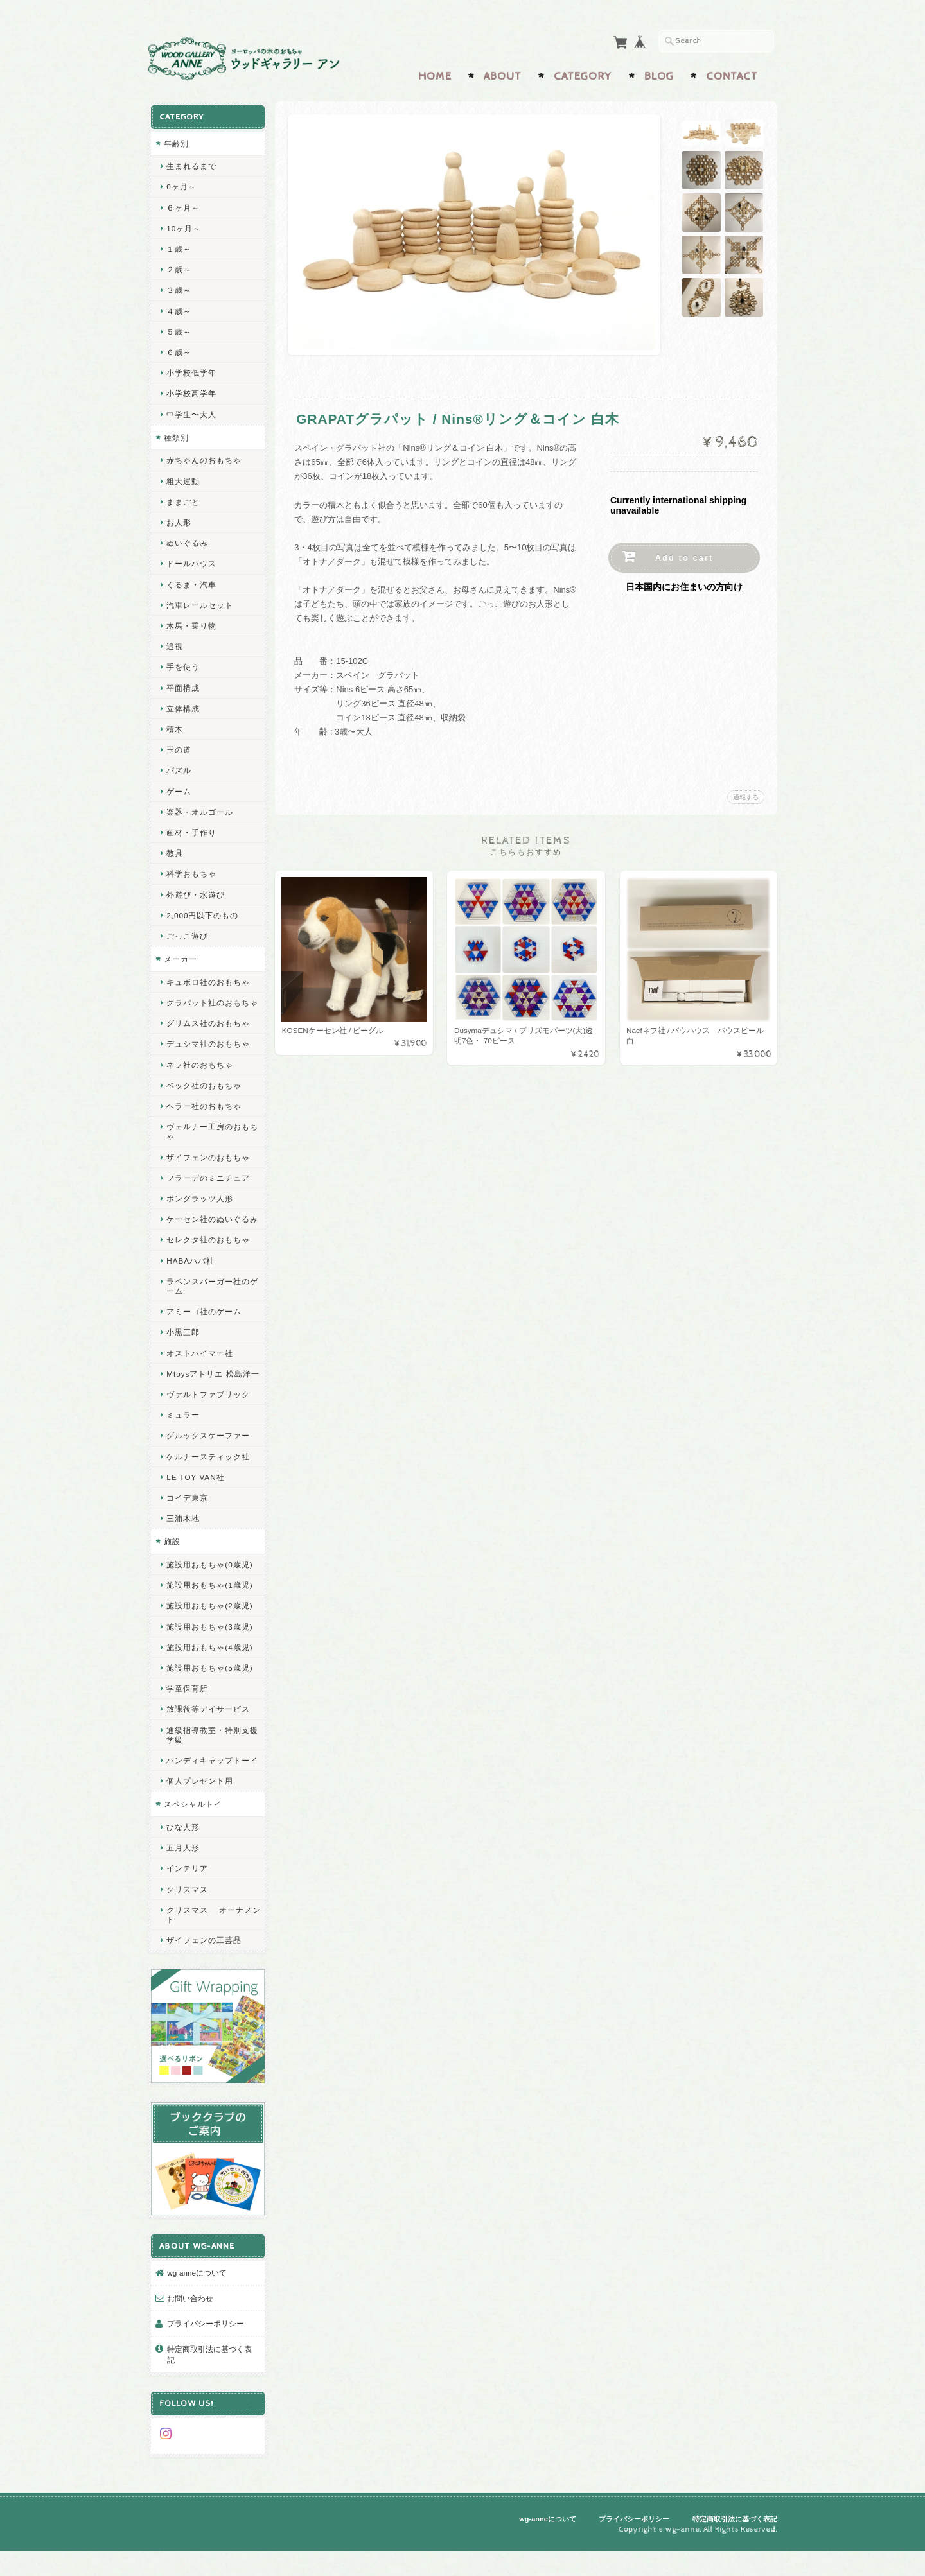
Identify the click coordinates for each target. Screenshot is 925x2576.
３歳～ (178, 288)
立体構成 (183, 706)
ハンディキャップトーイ (208, 1793)
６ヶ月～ (183, 206)
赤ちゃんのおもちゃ (204, 459)
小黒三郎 (183, 1350)
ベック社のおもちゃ (204, 1094)
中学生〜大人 (191, 412)
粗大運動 (183, 479)
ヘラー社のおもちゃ (204, 1114)
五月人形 (183, 1885)
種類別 (176, 435)
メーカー (180, 957)
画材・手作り (191, 831)
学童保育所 (187, 1716)
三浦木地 (183, 1546)
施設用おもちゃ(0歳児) (209, 1592)
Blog (659, 75)
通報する (746, 795)
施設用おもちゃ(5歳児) (209, 1695)
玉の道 (178, 748)
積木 (174, 728)
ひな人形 (183, 1864)
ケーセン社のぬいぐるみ (208, 1232)
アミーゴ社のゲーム (204, 1329)
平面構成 (183, 686)
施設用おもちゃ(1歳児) (209, 1612)
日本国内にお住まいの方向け (684, 585)
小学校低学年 (191, 371)
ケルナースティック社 (208, 1484)
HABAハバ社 (190, 1279)
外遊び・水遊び (195, 893)
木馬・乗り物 (191, 624)
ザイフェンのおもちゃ (208, 1165)
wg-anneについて (197, 2302)
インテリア (187, 1906)
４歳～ (178, 309)
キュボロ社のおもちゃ (208, 980)
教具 (174, 852)
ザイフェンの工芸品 (204, 1978)
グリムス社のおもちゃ (208, 1031)
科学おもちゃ (191, 872)
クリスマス (187, 1926)
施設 (172, 1569)
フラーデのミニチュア (208, 1186)
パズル (178, 769)
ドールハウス (191, 562)
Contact (732, 75)
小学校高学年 (191, 392)
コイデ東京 (187, 1525)
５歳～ (178, 330)
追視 (174, 645)
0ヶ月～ (181, 185)
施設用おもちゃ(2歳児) (209, 1634)
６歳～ (178, 351)
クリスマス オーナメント (209, 1952)
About (503, 75)
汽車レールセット (199, 603)
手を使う (183, 665)
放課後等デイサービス (208, 1737)
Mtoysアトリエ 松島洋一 (208, 1396)
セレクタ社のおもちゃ (208, 1257)
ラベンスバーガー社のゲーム (208, 1304)
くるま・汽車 (191, 583)
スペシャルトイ (193, 1842)
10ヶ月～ (183, 226)
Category (583, 75)
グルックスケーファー (208, 1463)
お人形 (178, 521)
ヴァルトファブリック (208, 1422)
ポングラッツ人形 (199, 1207)
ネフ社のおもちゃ (199, 1072)
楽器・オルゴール (199, 810)
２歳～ (178, 268)
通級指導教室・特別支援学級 (208, 1762)
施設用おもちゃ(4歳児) (209, 1675)
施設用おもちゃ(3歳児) (209, 1654)
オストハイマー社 (199, 1371)
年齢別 (176, 141)
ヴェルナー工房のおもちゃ (208, 1140)
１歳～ (178, 247)
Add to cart (684, 556)
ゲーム (178, 789)
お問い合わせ (190, 2327)
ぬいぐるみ (187, 541)
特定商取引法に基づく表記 (209, 2384)
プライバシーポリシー (205, 2353)
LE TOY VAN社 (195, 1505)
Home (435, 75)
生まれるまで (191, 165)
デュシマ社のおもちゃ (208, 1052)
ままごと (183, 500)
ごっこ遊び (187, 934)
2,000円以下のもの (202, 913)
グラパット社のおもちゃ (208, 1006)
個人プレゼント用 (199, 1819)
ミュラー (183, 1442)
